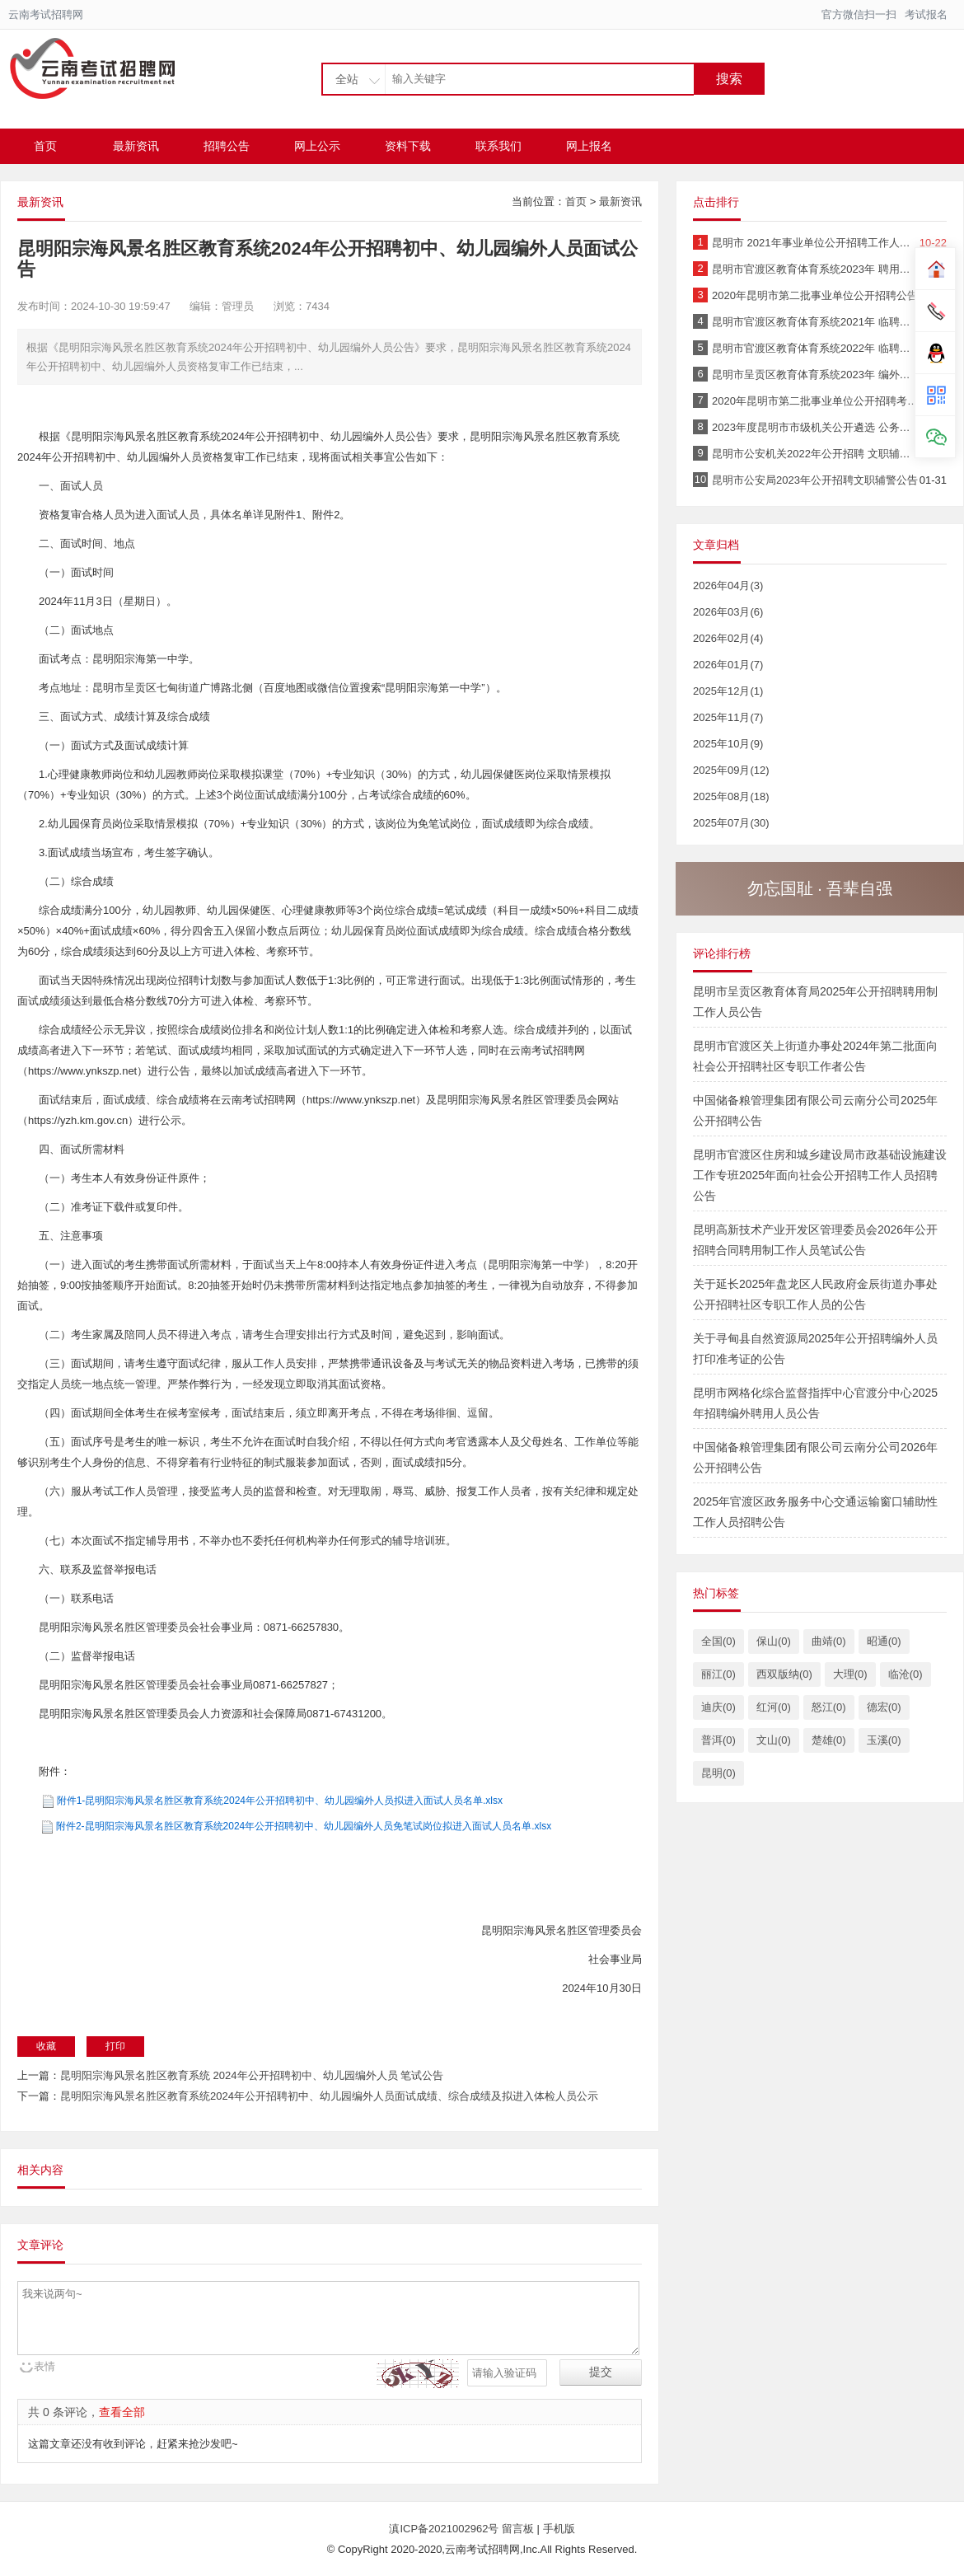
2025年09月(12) (731, 770)
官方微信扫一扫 (858, 14)
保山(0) (773, 1641)
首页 (45, 145)
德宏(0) (884, 1707)
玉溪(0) (884, 1740)
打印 (115, 2046)
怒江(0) (829, 1707)
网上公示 (317, 145)
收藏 (46, 2046)
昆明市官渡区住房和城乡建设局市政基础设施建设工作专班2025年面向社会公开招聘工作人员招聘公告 (820, 1175)
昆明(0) (718, 1773)
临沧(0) (905, 1674)
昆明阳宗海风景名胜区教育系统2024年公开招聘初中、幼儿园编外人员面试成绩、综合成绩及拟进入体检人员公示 (329, 2096)
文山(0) (773, 1740)
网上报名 (589, 145)
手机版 (559, 2528)
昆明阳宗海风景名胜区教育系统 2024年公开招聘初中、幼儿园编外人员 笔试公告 (251, 2075)
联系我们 (498, 145)
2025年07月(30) (731, 823)
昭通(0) (884, 1641)
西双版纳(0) (784, 1674)
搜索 (729, 79)
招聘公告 (227, 145)
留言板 (518, 2528)
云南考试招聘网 (45, 14)
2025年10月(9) (728, 744)
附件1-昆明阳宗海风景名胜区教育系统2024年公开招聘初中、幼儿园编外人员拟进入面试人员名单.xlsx (280, 1800)
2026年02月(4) (728, 638)
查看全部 (122, 2412)
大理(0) (850, 1674)
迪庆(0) (718, 1707)
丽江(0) (718, 1674)
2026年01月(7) (728, 664)
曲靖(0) (829, 1641)
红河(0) (773, 1707)
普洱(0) (718, 1740)
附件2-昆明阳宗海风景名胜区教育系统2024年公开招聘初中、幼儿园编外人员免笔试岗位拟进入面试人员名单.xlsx (303, 1826)
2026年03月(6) (728, 612)
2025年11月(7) (728, 717)
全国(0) (718, 1641)
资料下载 (408, 145)
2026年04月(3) (728, 585)
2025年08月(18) (731, 796)
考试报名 (926, 14)
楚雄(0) (829, 1740)
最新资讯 (136, 145)
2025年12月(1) (728, 691)
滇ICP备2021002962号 (445, 2528)
